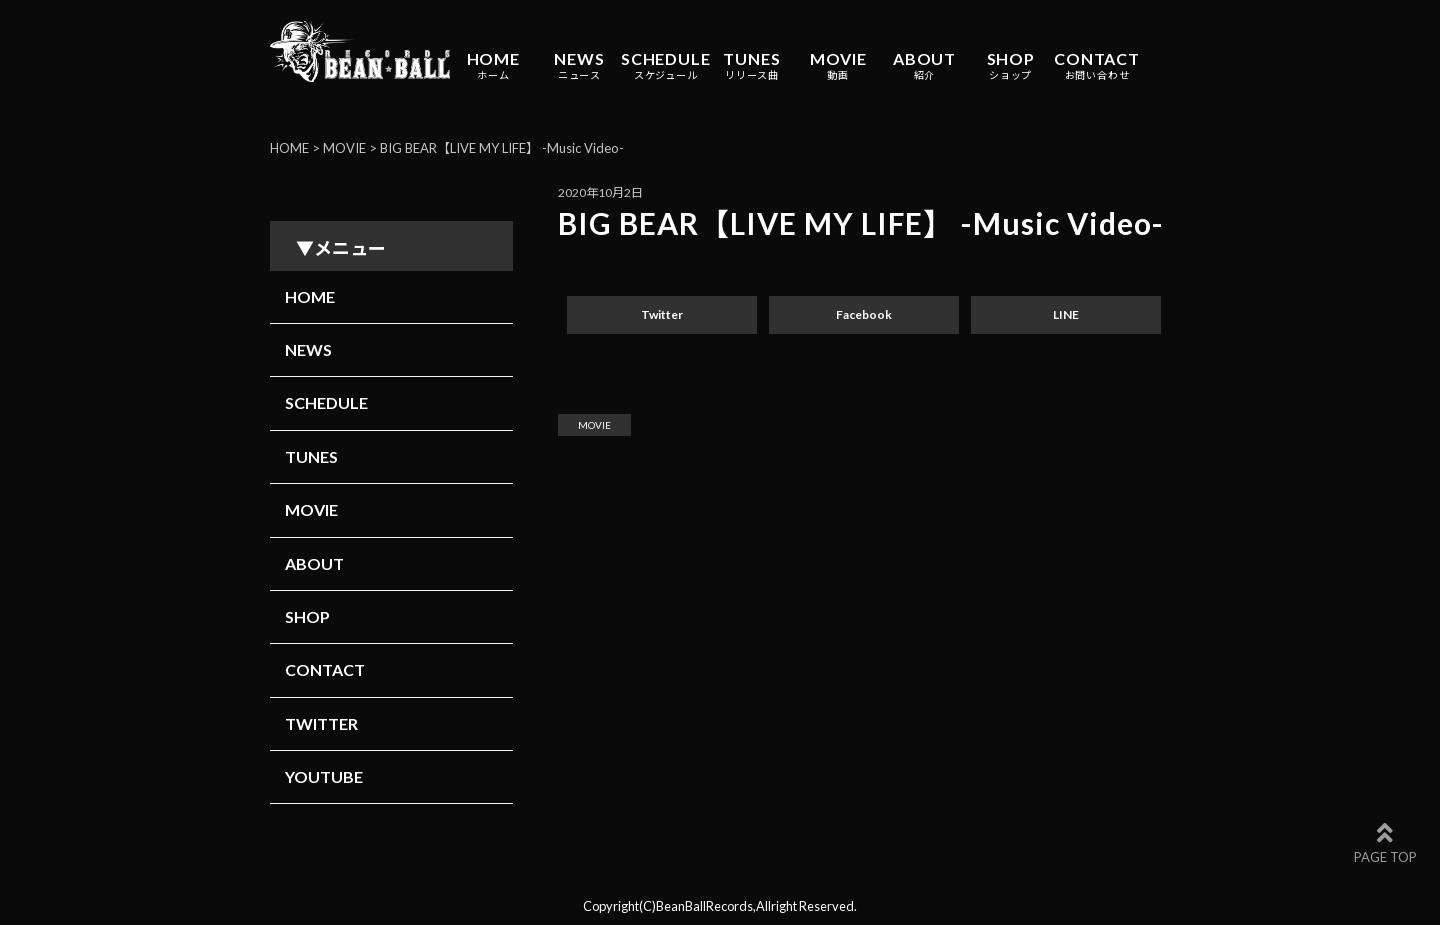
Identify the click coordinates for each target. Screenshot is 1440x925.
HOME (493, 65)
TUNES (751, 65)
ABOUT (924, 65)
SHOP (1011, 65)
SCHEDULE (665, 65)
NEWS (579, 65)
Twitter (662, 314)
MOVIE (838, 65)
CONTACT (1097, 65)
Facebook (864, 314)
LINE (1066, 314)
